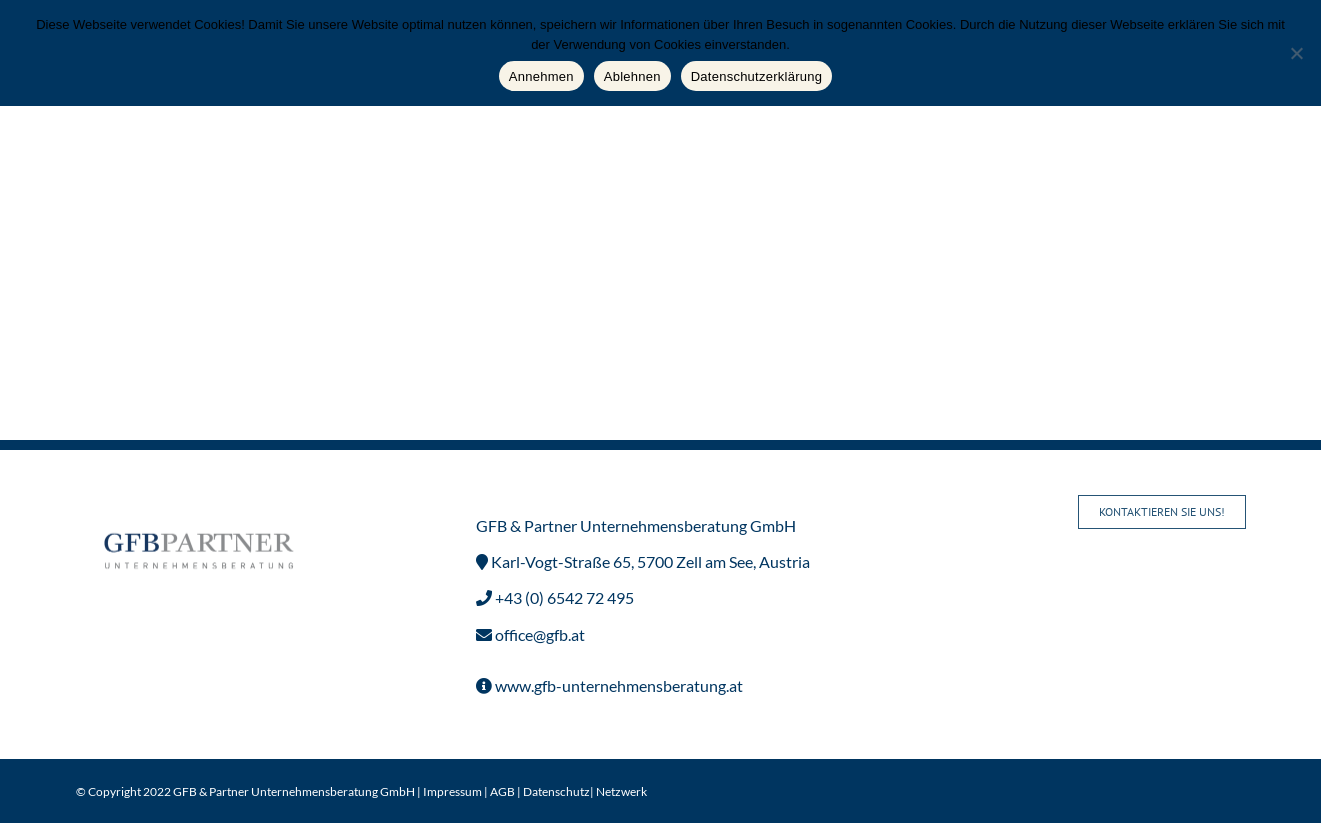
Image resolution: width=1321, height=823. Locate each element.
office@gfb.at (538, 634)
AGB (502, 791)
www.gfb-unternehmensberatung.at (617, 685)
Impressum (452, 791)
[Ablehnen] (1296, 53)
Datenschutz (556, 791)
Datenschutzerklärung (756, 76)
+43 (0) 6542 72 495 (563, 597)
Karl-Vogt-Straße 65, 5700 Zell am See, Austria (649, 561)
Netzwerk (621, 791)
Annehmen (541, 76)
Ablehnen (632, 76)
